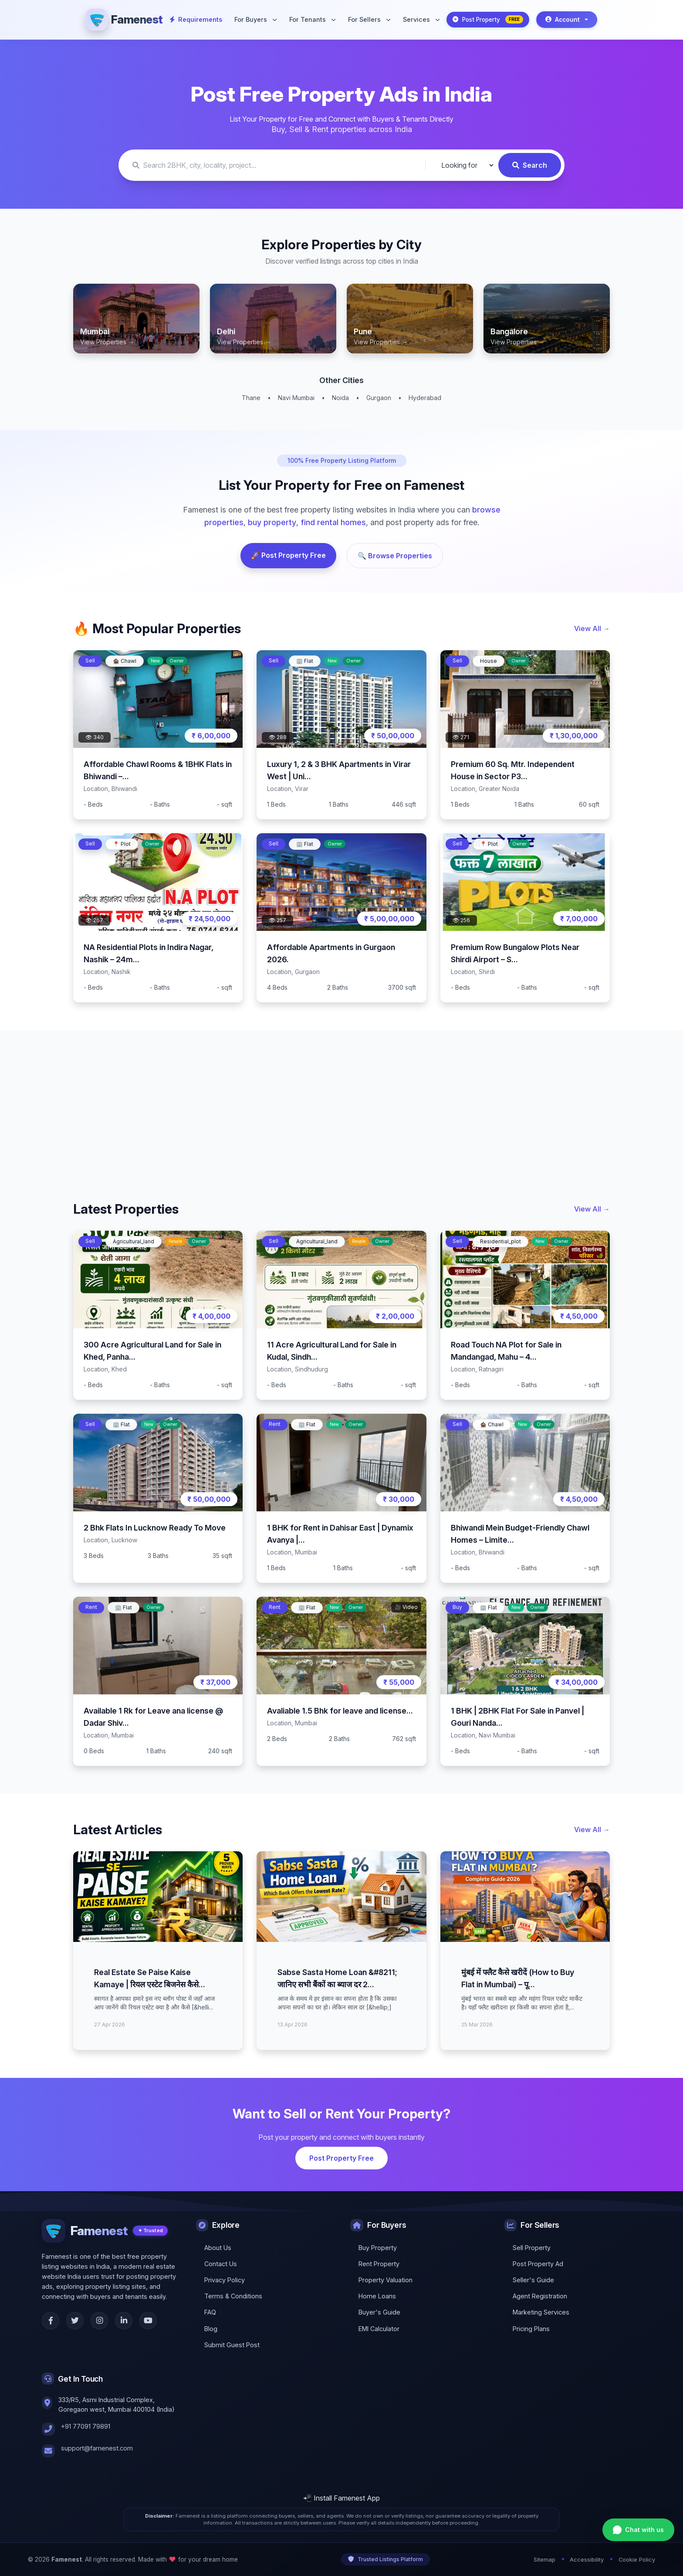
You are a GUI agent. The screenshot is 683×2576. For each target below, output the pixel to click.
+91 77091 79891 (85, 2426)
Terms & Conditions (233, 2296)
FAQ (210, 2312)
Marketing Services (541, 2312)
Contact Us (220, 2263)
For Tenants (312, 19)
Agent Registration (540, 2296)
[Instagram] (99, 2320)
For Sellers (369, 19)
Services (421, 19)
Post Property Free (341, 2158)
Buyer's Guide (379, 2312)
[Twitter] (75, 2320)
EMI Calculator (378, 2328)
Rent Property (378, 2263)
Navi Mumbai (296, 397)
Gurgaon (378, 397)
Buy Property (377, 2247)
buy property (272, 522)
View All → (592, 628)
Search (529, 165)
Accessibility (587, 2559)
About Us (217, 2247)
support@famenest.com (97, 2448)
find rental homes (333, 522)
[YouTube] (148, 2320)
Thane (251, 397)
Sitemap (544, 2559)
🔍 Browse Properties (395, 555)
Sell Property (532, 2247)
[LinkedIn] (123, 2320)
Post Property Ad (538, 2263)
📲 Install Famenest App (341, 2498)
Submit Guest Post (232, 2345)
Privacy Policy (224, 2280)
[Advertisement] (334, 1102)
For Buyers (255, 19)
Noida (340, 397)
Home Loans (377, 2296)
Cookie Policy (637, 2559)
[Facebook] (50, 2320)
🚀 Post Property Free (288, 555)
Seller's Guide (533, 2280)
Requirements (196, 19)
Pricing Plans (531, 2328)
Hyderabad (425, 397)
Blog (210, 2328)
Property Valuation (385, 2280)
